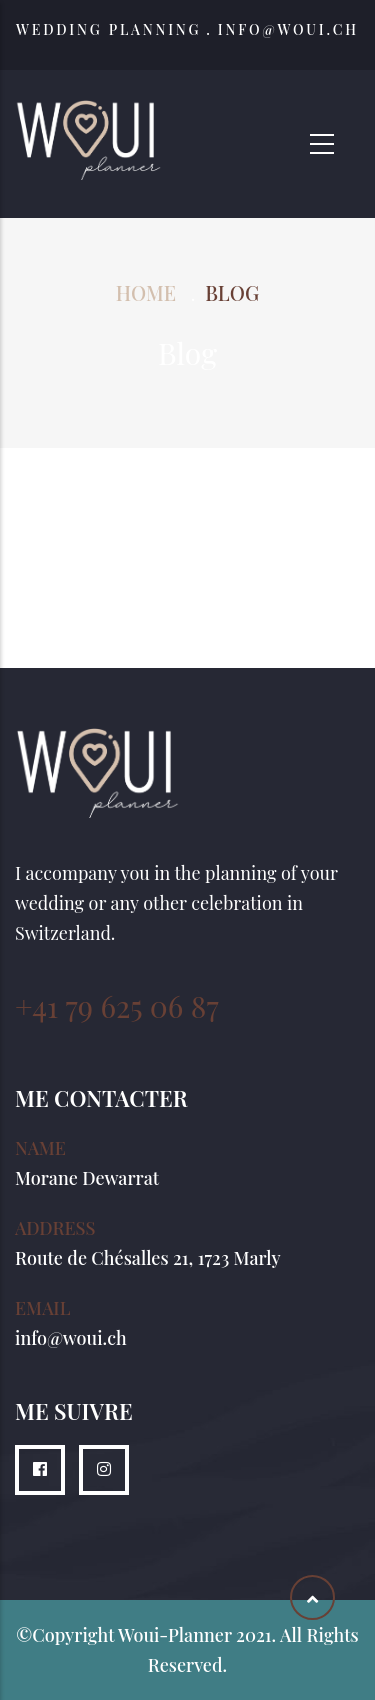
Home (146, 292)
